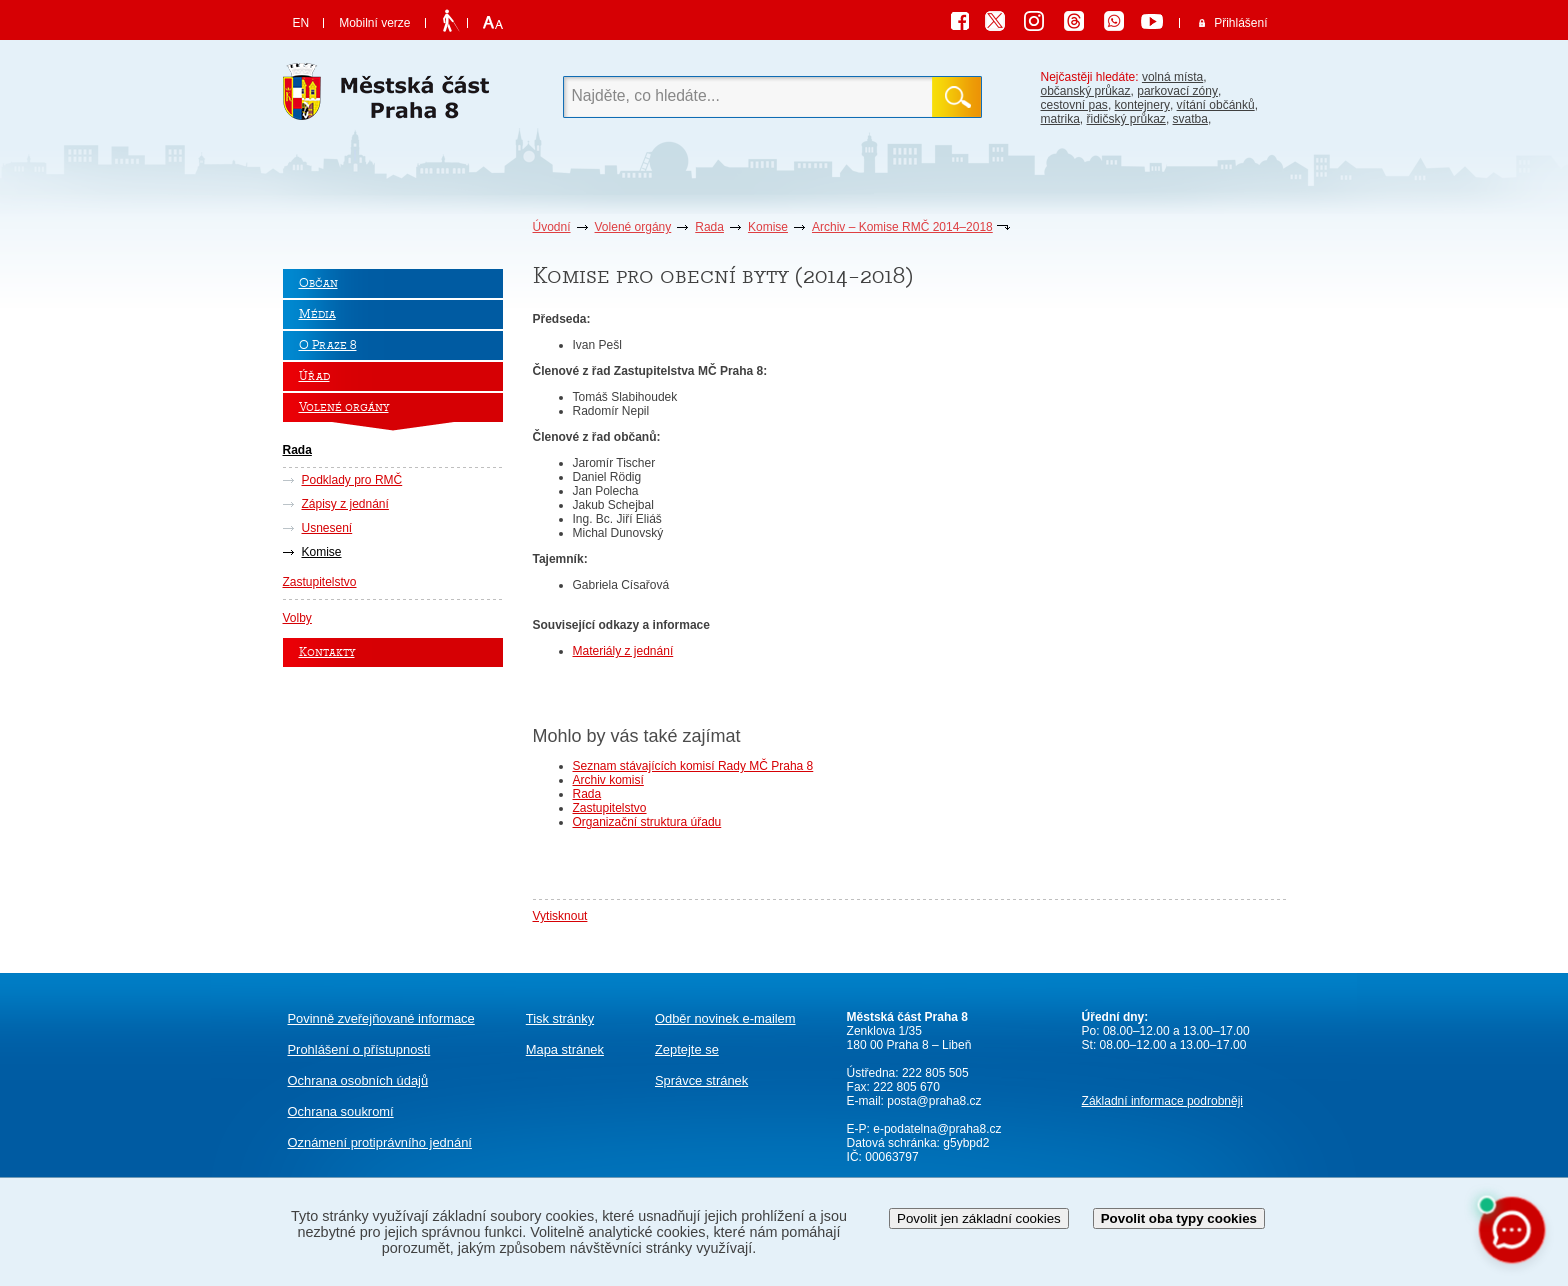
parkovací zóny (1177, 91)
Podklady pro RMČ (352, 480)
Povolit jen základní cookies (979, 1218)
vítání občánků (1216, 105)
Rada (709, 227)
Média (317, 314)
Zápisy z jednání (345, 504)
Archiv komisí (608, 780)
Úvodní (552, 227)
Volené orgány (633, 227)
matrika (1060, 119)
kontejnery (1142, 105)
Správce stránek (701, 1080)
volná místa (1172, 77)
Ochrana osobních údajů (358, 1080)
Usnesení (327, 528)
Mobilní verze (374, 23)
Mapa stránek (565, 1049)
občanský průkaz (1086, 91)
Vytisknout (560, 916)
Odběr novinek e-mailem (725, 1018)
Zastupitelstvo (320, 582)
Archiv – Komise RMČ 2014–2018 (902, 227)
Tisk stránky (560, 1018)
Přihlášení (1240, 23)
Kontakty (327, 652)
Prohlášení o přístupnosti (359, 1049)
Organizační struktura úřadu (647, 822)
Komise (768, 227)
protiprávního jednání (380, 1142)
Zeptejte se (687, 1049)
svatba (1190, 119)
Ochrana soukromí (341, 1111)
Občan (318, 283)
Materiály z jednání (623, 651)
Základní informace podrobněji (1162, 1101)
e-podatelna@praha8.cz (936, 1129)
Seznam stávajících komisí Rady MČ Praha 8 (693, 766)
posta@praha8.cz (934, 1101)
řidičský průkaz (1126, 119)
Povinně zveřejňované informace (381, 1018)
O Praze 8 (328, 345)
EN (301, 23)
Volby (297, 618)
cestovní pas (1074, 105)
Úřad (314, 376)
